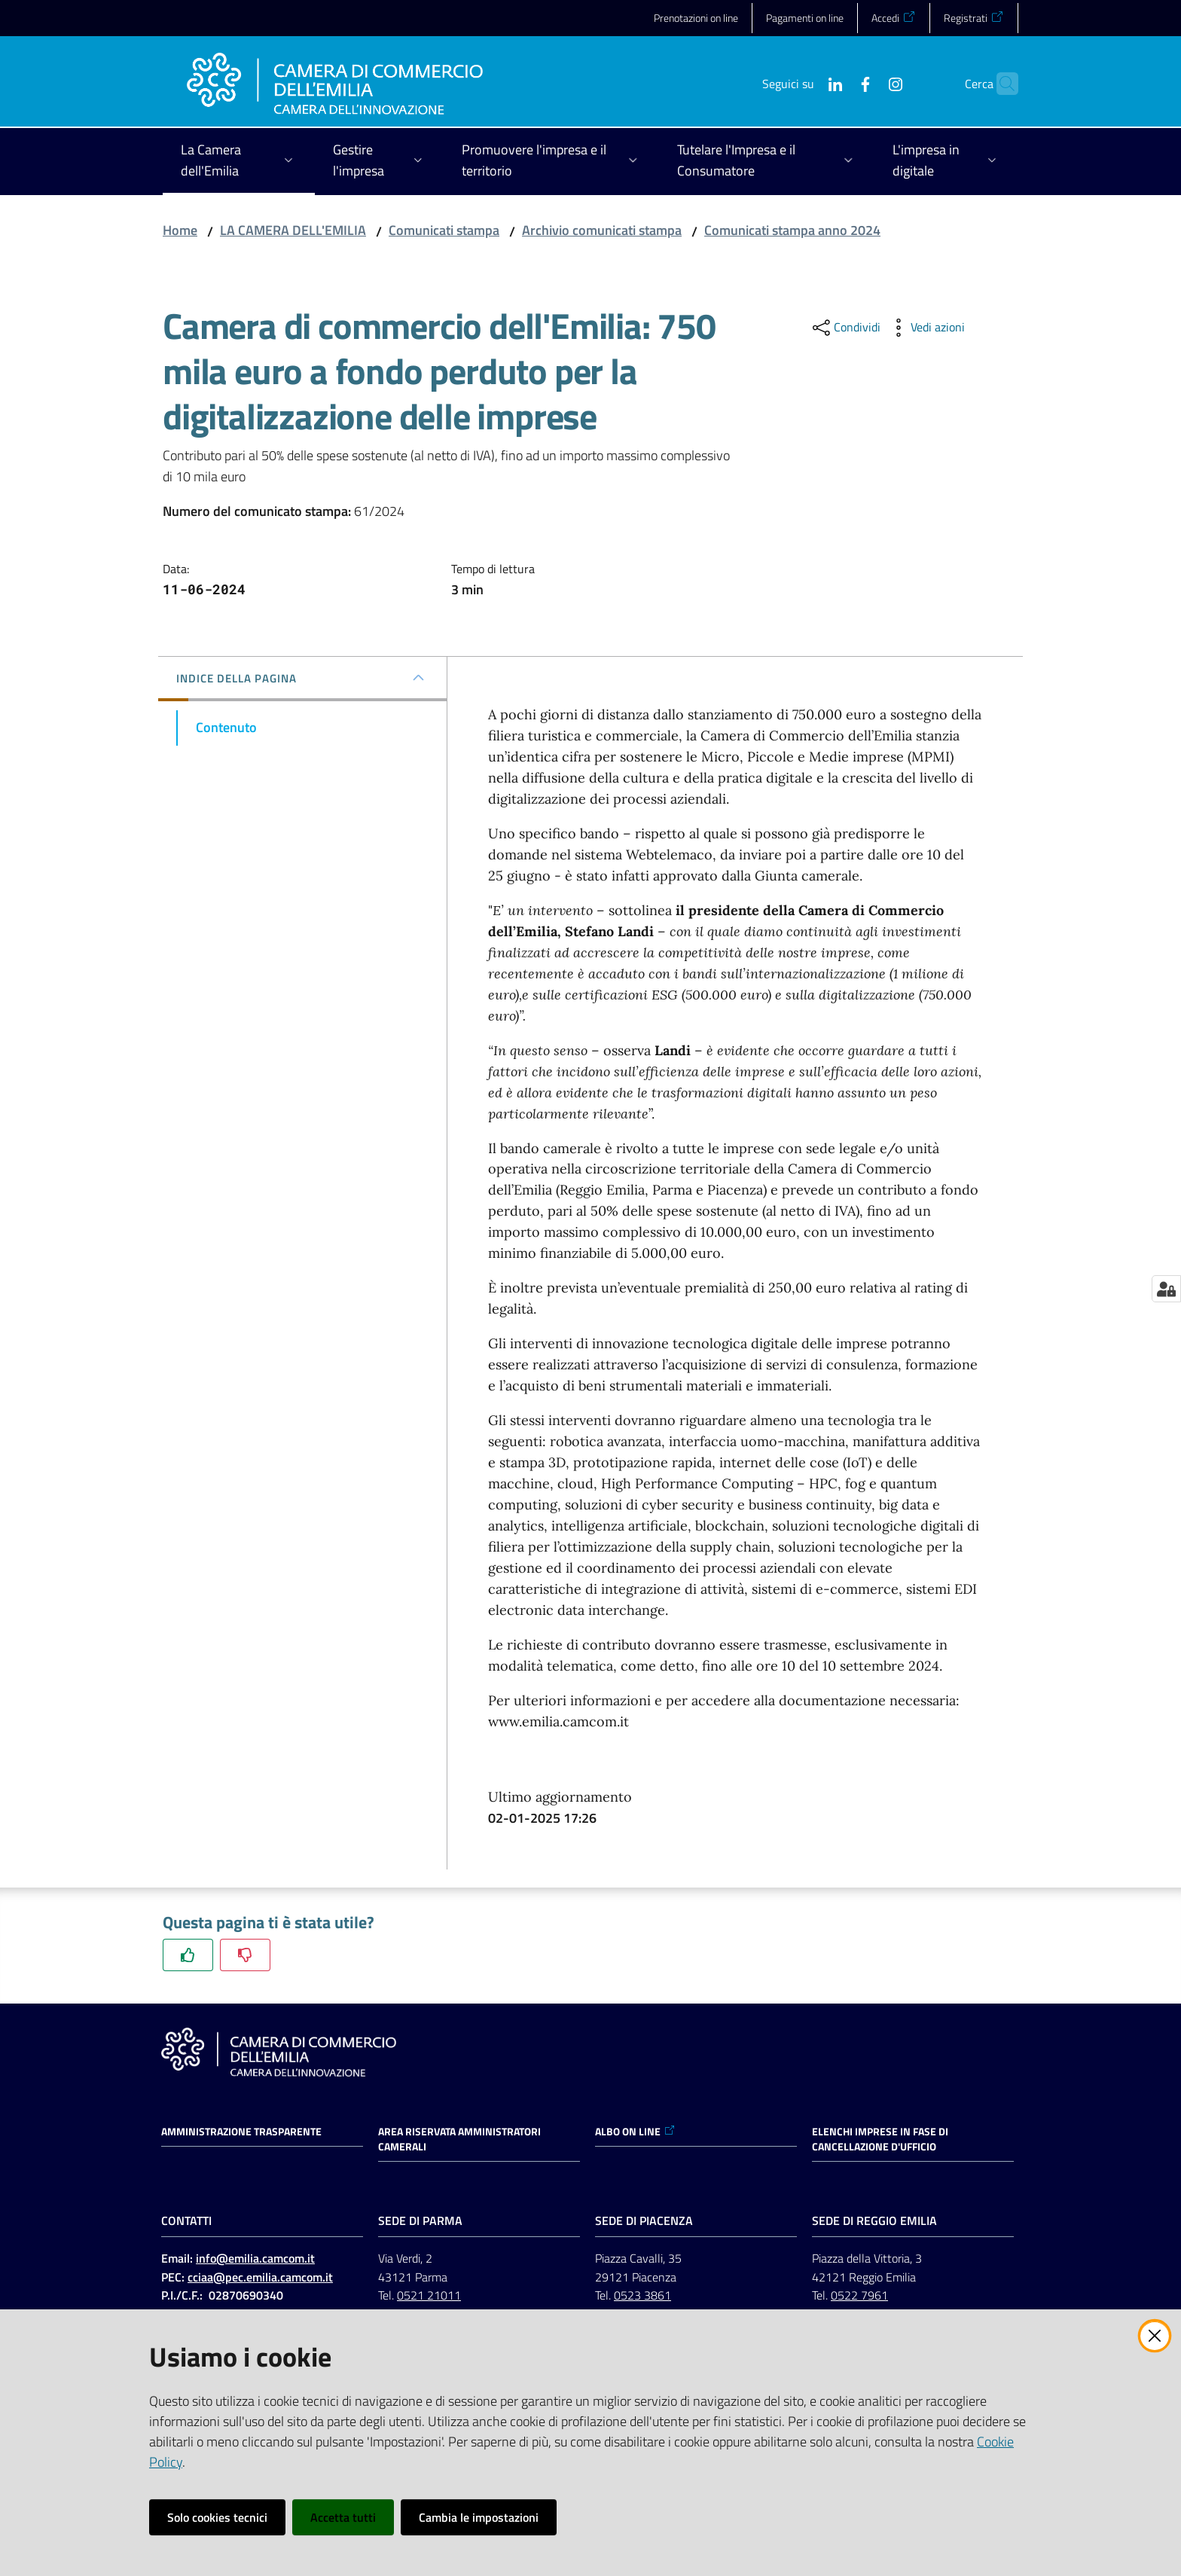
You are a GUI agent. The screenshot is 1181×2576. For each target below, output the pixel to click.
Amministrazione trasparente (241, 2131)
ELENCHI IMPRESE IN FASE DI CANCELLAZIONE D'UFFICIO (880, 2139)
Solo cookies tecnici (217, 2517)
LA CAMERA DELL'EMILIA (293, 230)
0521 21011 (429, 2295)
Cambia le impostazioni (479, 2517)
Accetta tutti (343, 2517)
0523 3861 (642, 2295)
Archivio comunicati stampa (602, 230)
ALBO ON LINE (635, 2131)
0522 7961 (859, 2295)
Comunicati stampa (444, 230)
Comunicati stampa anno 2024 (792, 230)
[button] (1000, 84)
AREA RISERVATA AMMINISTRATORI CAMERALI (459, 2139)
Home (180, 230)
